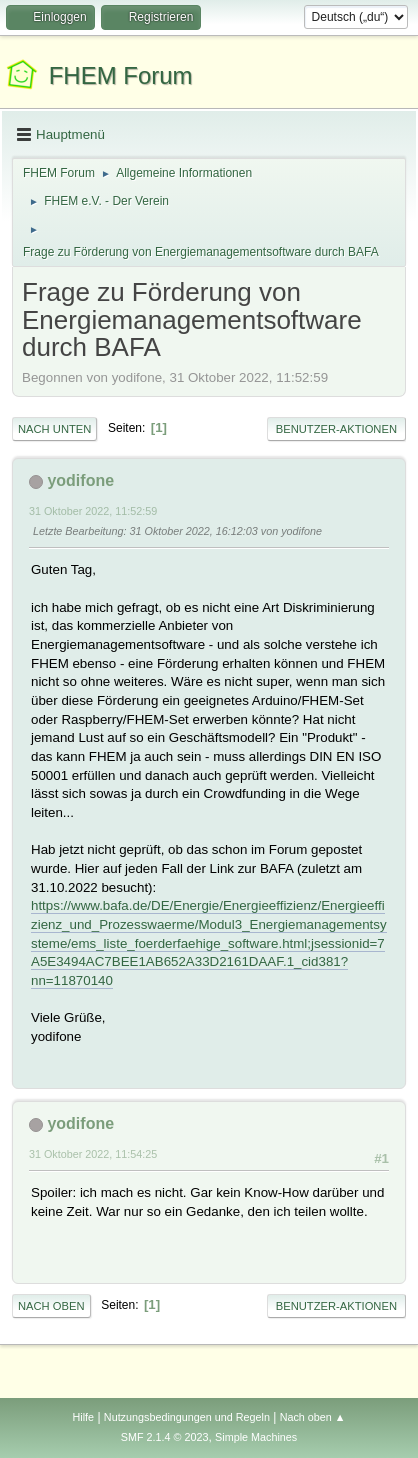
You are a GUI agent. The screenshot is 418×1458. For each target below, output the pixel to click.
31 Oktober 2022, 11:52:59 (93, 511)
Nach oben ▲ (313, 1417)
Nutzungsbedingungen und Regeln (187, 1417)
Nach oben (51, 1306)
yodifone (80, 480)
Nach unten (54, 429)
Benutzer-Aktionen (336, 429)
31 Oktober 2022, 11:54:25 (93, 1154)
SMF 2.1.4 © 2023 (165, 1437)
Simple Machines (256, 1437)
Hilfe (83, 1417)
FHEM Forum (121, 75)
